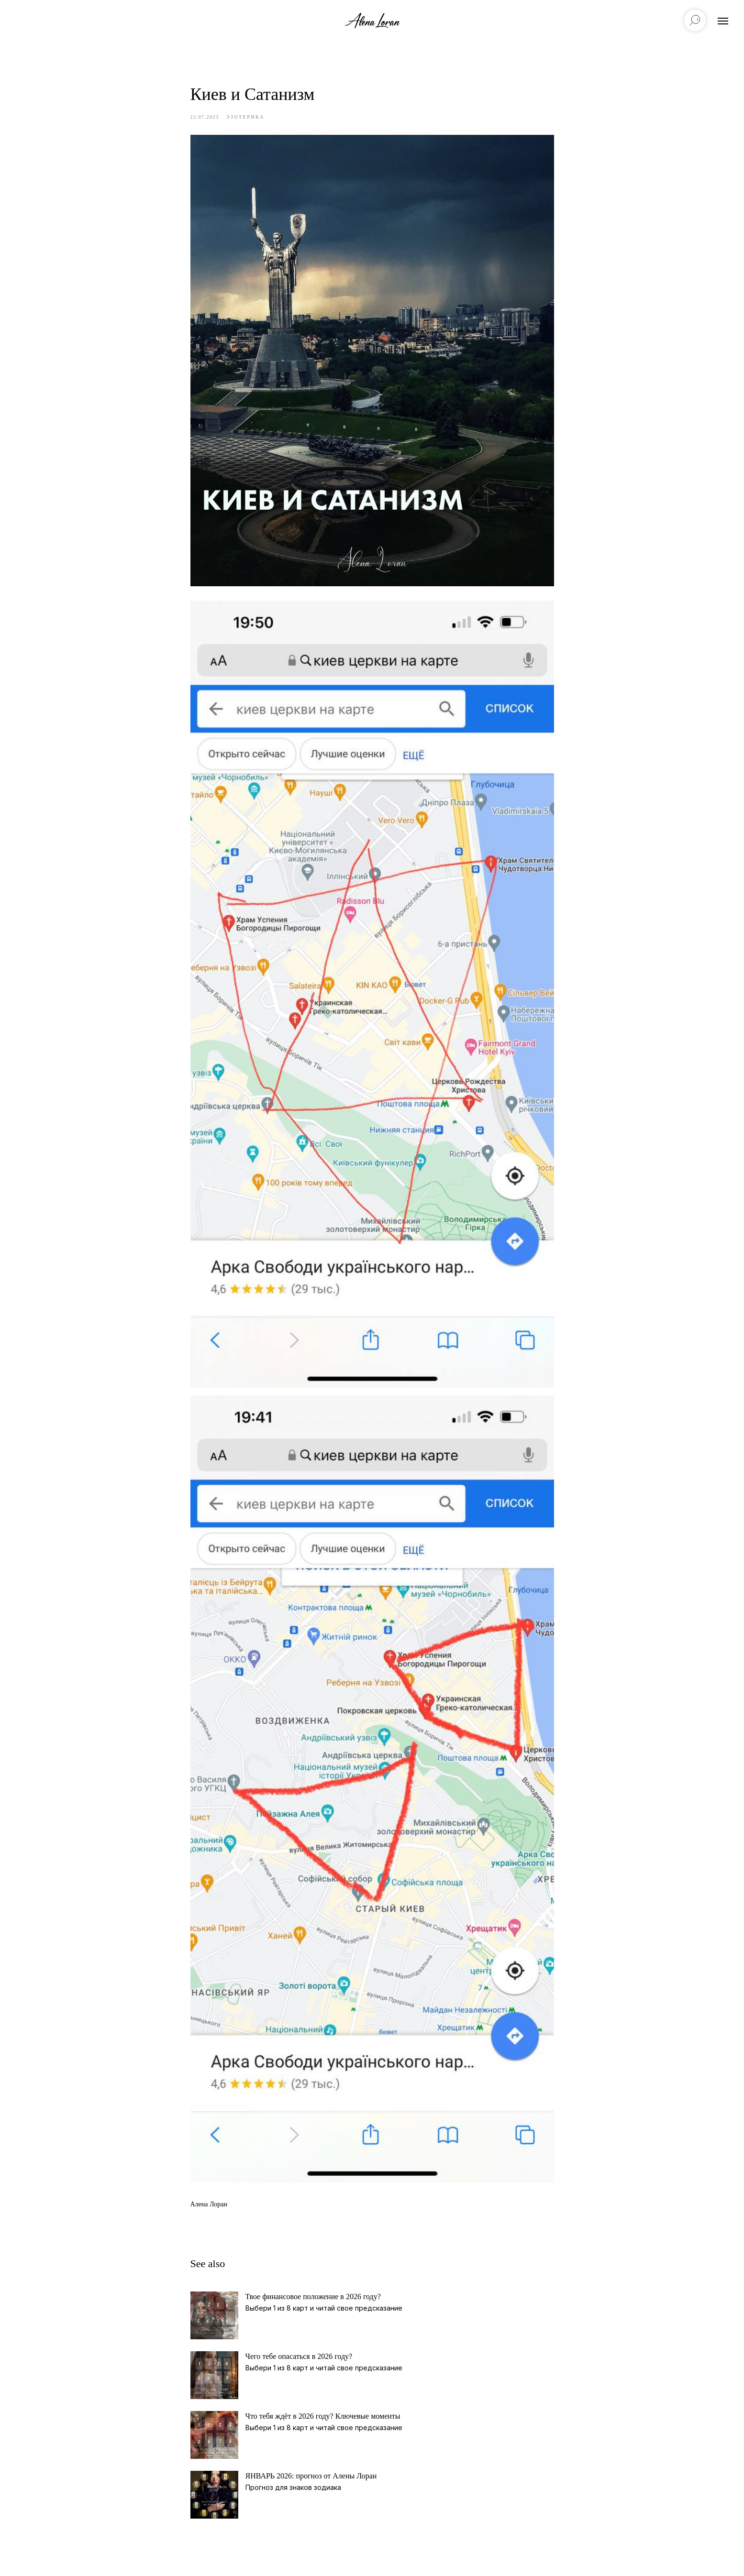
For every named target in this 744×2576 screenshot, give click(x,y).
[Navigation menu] (723, 21)
